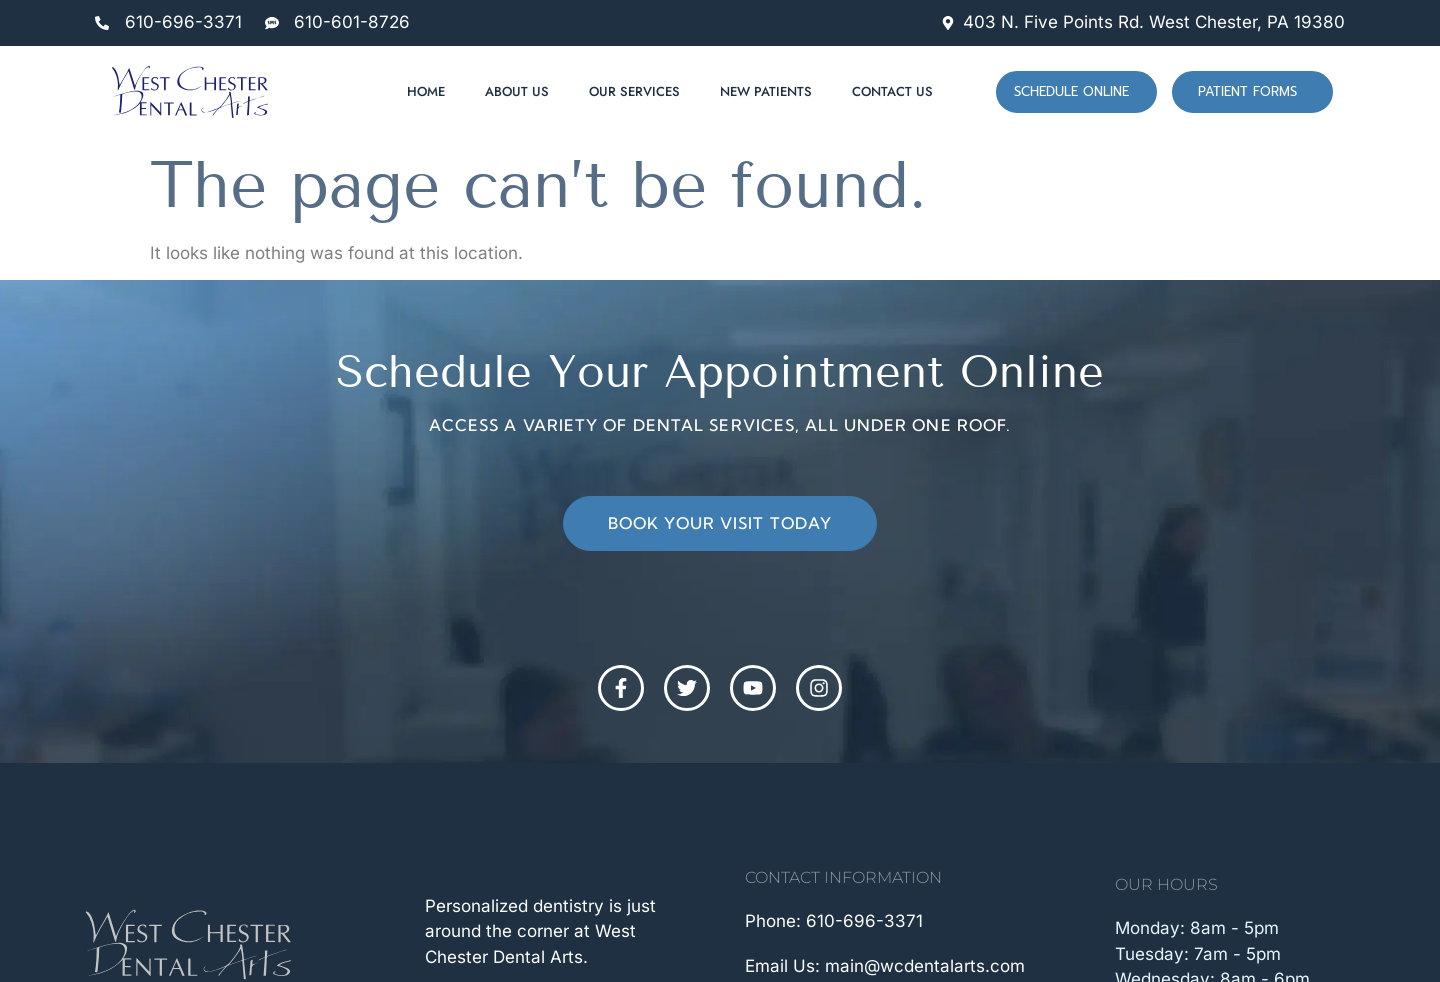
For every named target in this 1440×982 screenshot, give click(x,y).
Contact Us (892, 91)
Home (426, 91)
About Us (517, 91)
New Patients (766, 91)
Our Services (634, 91)
